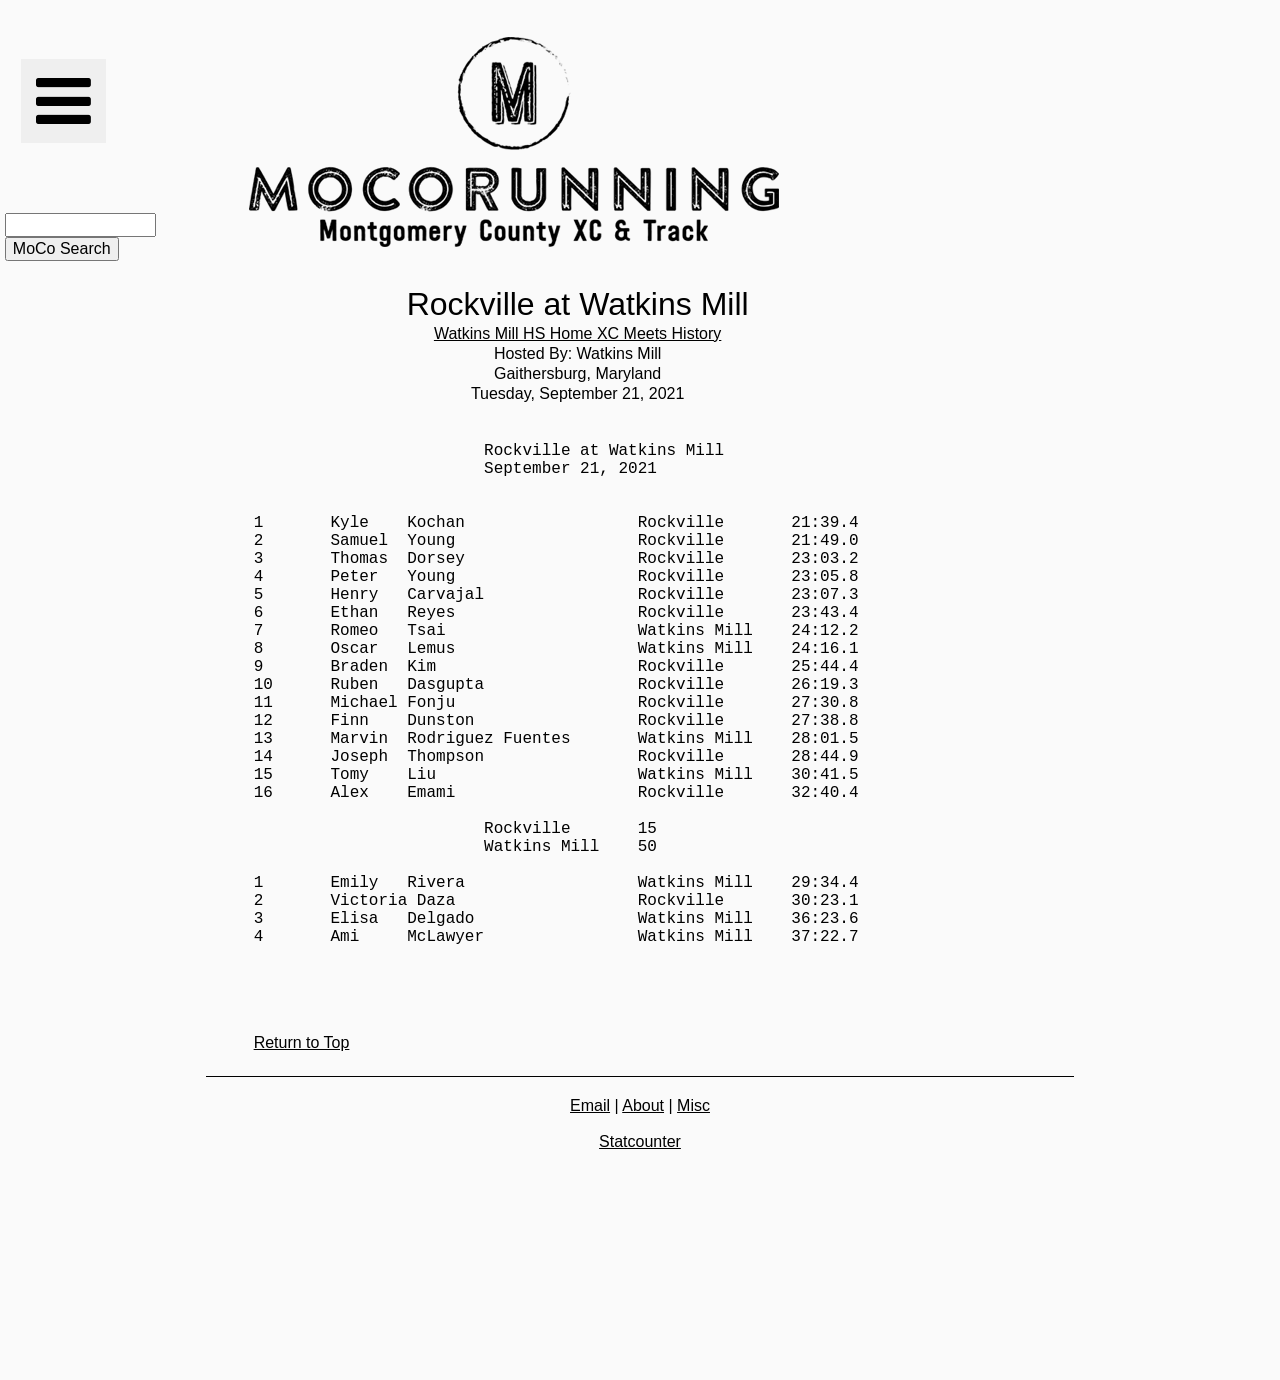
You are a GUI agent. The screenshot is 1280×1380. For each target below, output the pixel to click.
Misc (693, 1225)
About (643, 1225)
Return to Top (302, 1162)
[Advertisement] (929, 142)
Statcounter (640, 1261)
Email (590, 1225)
